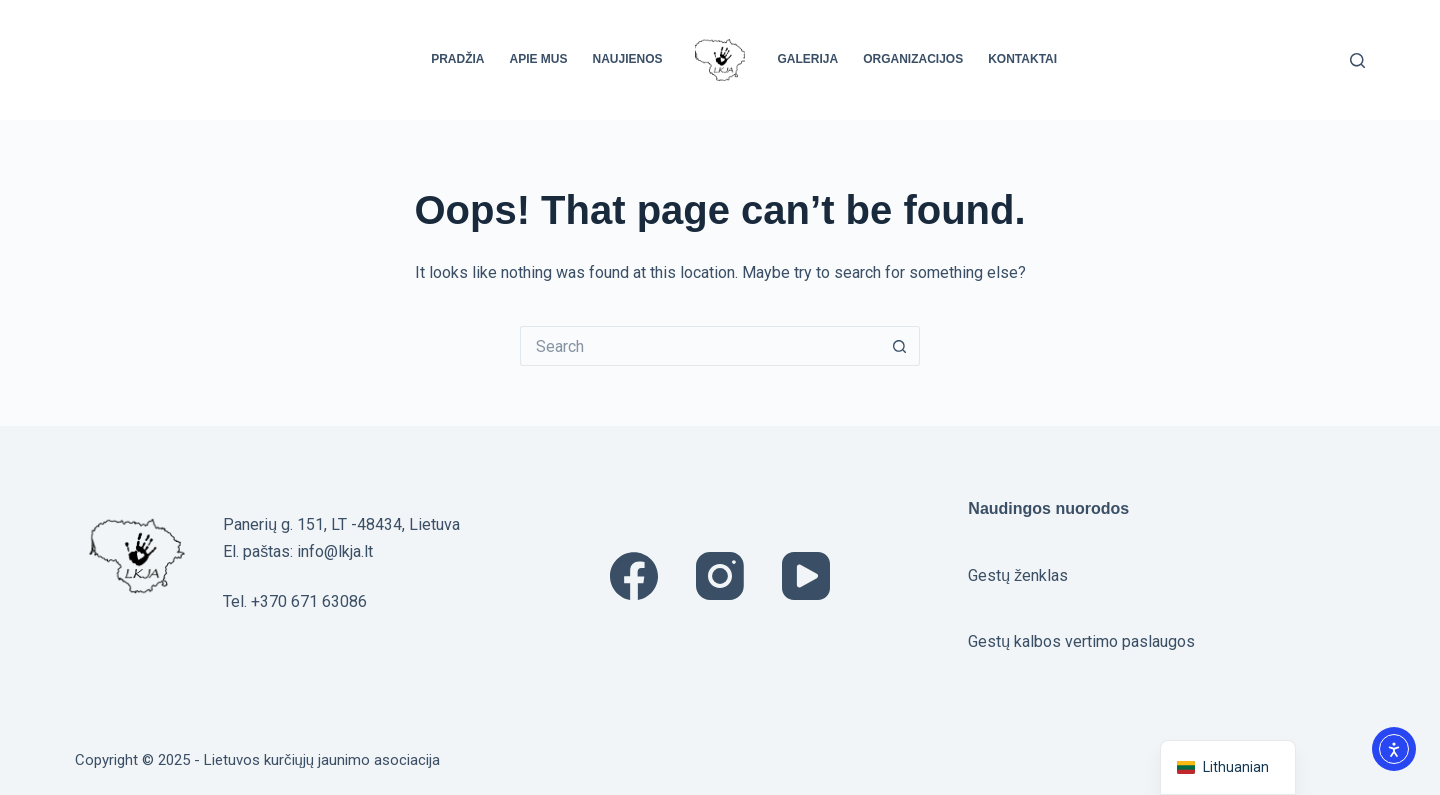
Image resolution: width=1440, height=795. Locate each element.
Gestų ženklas (1018, 575)
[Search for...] (700, 346)
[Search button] (900, 346)
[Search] (1357, 60)
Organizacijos (913, 59)
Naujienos (627, 59)
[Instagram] (720, 576)
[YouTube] (806, 576)
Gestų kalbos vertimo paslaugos (1081, 641)
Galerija (808, 59)
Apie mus (538, 59)
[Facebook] (634, 576)
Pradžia (457, 59)
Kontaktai (1022, 59)
